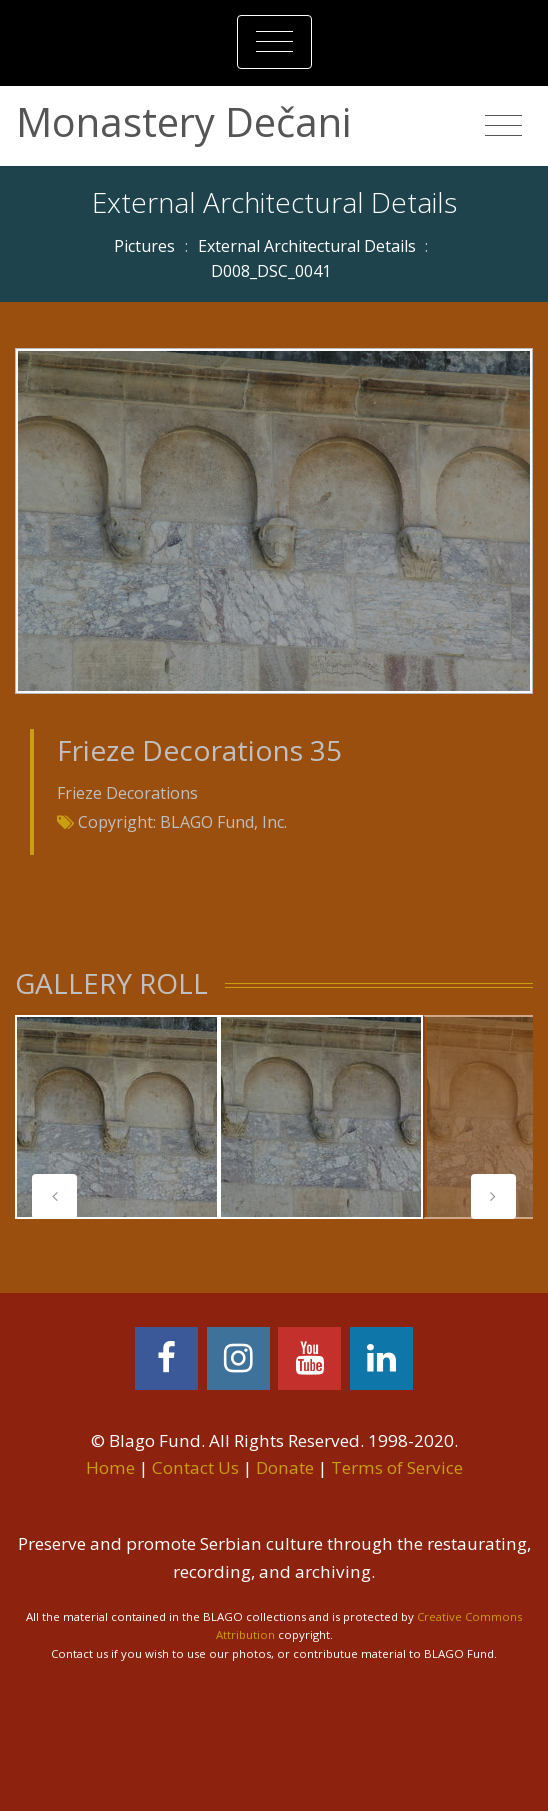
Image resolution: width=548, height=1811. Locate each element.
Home (110, 1467)
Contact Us (195, 1467)
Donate (285, 1467)
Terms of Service (397, 1467)
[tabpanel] (117, 1117)
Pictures (144, 246)
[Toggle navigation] (274, 42)
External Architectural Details (307, 246)
